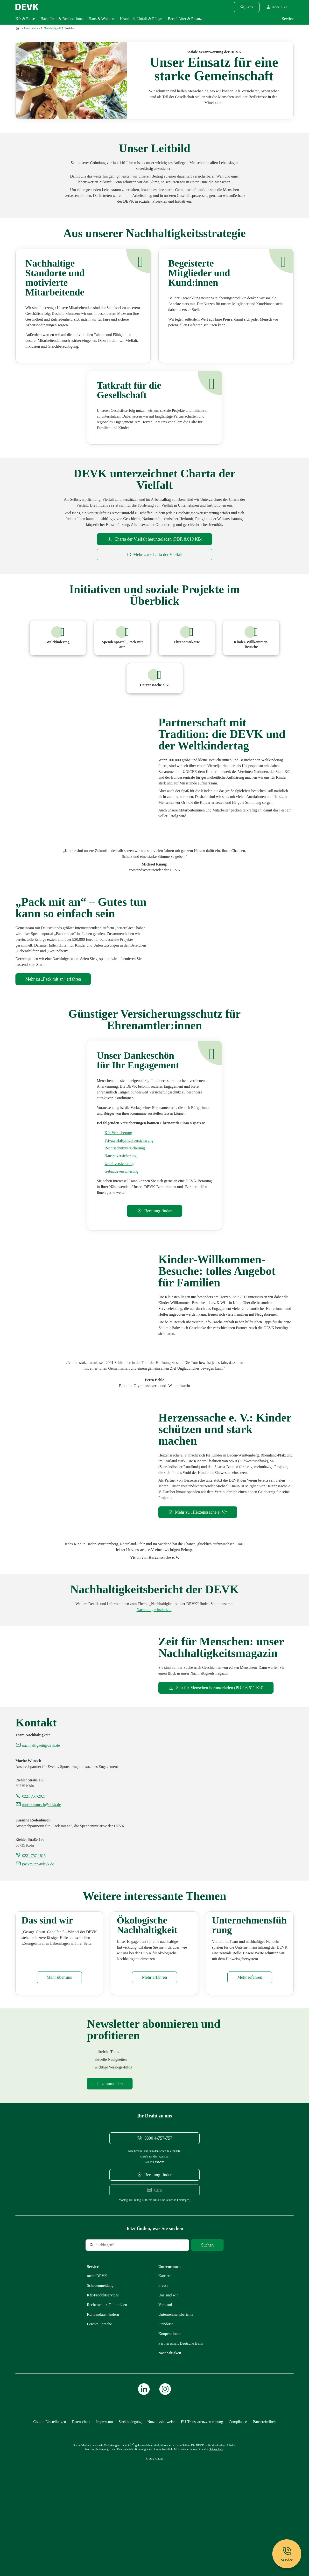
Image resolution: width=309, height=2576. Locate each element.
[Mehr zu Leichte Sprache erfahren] (99, 2401)
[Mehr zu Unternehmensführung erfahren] (249, 2054)
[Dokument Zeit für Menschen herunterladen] (216, 1689)
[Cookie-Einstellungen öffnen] (49, 2498)
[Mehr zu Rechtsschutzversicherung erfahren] (125, 1148)
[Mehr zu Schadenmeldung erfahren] (100, 2362)
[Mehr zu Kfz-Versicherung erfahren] (118, 1133)
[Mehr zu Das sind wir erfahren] (59, 2054)
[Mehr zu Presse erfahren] (163, 2362)
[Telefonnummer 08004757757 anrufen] (154, 2215)
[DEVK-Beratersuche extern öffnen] (154, 1211)
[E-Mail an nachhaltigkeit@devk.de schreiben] (37, 1773)
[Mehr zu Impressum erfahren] (104, 2498)
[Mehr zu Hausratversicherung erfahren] (120, 1156)
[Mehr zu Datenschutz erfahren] (81, 2498)
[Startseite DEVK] (26, 7)
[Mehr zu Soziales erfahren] (58, 637)
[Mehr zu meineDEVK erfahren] (97, 2352)
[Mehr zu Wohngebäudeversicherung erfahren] (121, 1171)
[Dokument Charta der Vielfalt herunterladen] (154, 539)
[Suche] (118, 2321)
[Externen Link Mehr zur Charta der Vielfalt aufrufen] (154, 554)
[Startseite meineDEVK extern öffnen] (277, 7)
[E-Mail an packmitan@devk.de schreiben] (34, 1892)
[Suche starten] (207, 2322)
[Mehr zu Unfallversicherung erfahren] (119, 1163)
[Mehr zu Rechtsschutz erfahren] (107, 2381)
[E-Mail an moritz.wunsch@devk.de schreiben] (38, 1833)
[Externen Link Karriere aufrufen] (164, 2352)
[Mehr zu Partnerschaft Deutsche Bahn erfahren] (180, 2420)
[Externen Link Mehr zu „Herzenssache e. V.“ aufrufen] (197, 1513)
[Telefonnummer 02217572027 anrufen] (30, 1824)
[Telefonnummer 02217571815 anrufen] (30, 1884)
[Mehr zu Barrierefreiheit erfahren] (264, 2498)
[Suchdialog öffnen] (247, 7)
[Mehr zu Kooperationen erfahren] (169, 2410)
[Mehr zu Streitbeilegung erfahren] (130, 2498)
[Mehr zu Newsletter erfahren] (110, 2160)
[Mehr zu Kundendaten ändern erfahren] (103, 2391)
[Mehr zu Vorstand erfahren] (165, 2381)
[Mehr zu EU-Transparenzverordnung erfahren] (202, 2498)
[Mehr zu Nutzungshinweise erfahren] (161, 2498)
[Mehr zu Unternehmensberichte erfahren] (154, 1611)
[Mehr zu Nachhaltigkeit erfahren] (169, 2430)
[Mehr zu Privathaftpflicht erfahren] (129, 1140)
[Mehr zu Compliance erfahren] (238, 2498)
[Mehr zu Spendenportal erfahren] (53, 979)
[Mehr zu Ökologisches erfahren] (154, 2054)
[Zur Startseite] (17, 28)
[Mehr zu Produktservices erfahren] (103, 2372)
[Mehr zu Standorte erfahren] (165, 2401)
